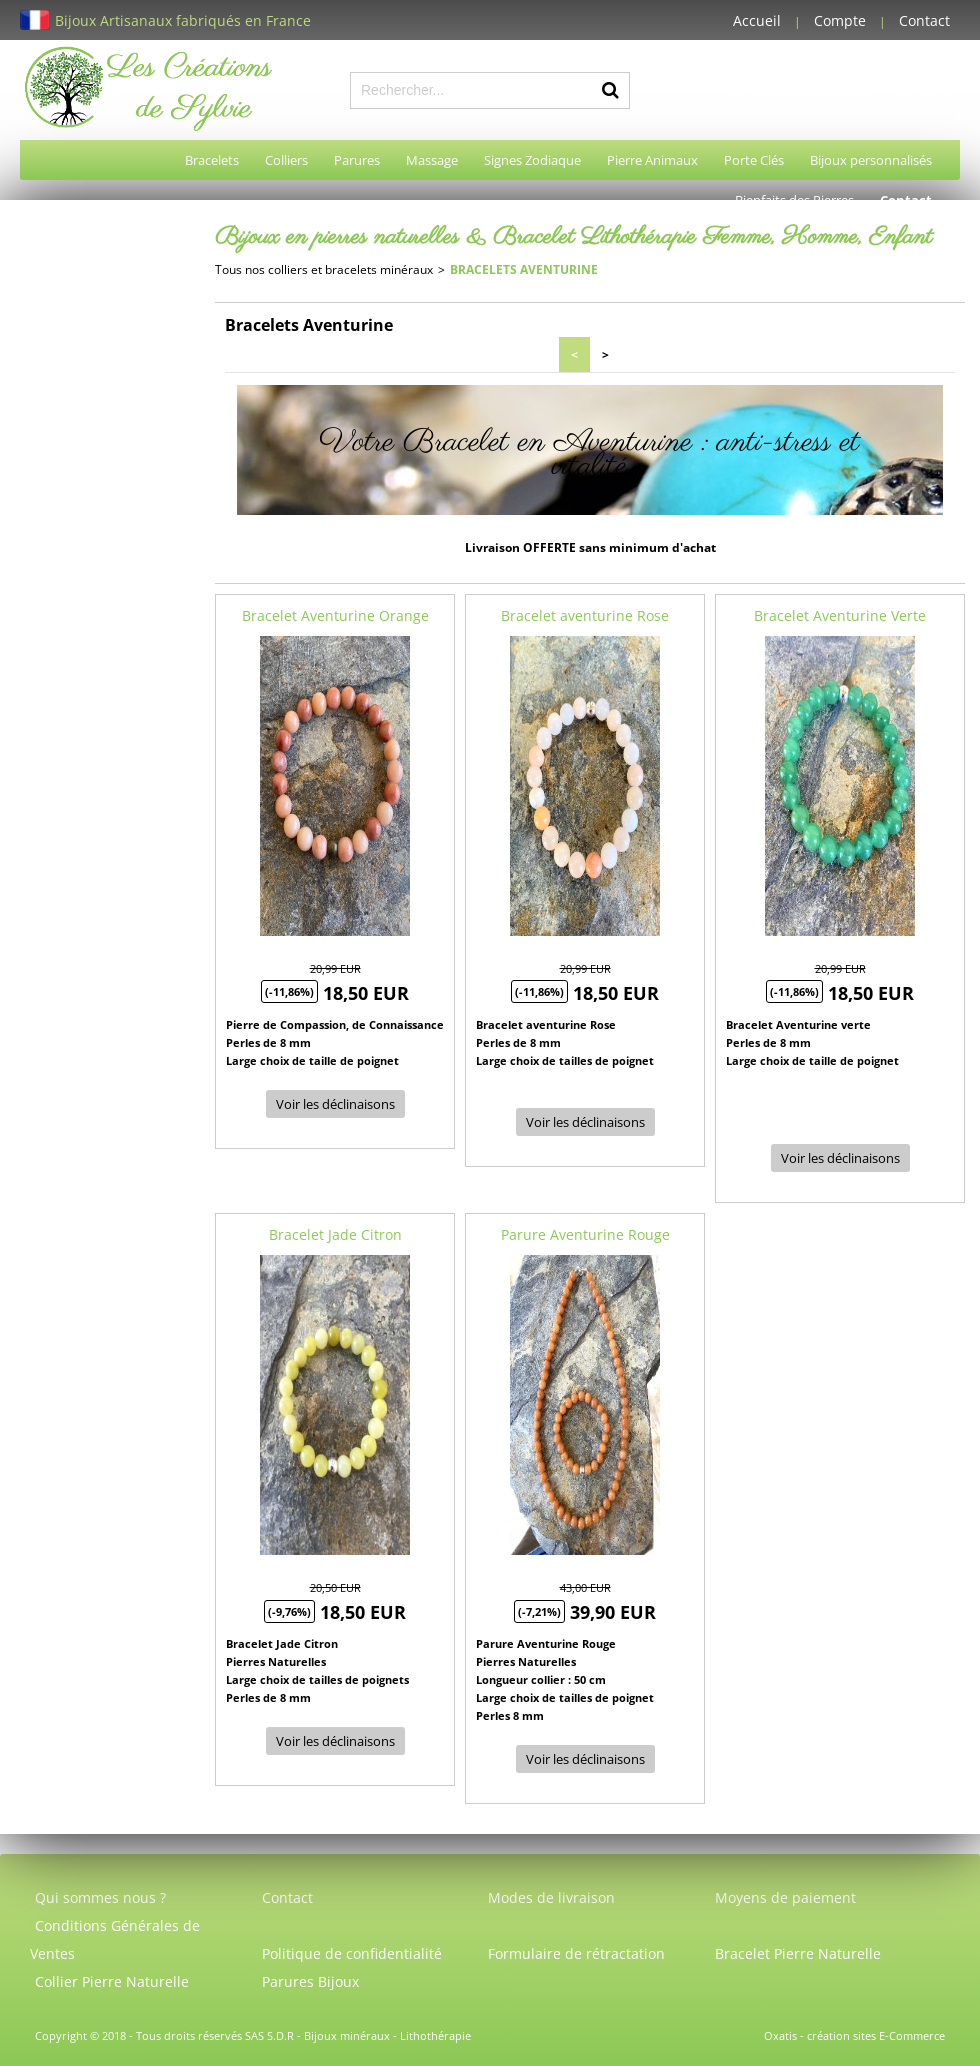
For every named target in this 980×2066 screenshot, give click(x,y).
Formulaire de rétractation (576, 1953)
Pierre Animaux (652, 160)
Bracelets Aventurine (524, 269)
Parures (357, 160)
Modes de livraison (551, 1897)
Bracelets (212, 160)
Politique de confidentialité (352, 1953)
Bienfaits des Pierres (794, 200)
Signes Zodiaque (532, 160)
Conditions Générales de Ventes (115, 1939)
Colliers (286, 160)
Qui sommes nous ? (100, 1897)
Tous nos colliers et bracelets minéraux (324, 269)
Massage (432, 160)
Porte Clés (754, 160)
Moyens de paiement (785, 1897)
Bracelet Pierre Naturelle (798, 1953)
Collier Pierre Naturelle (112, 1981)
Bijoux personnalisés (871, 160)
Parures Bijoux (310, 1981)
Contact (924, 20)
